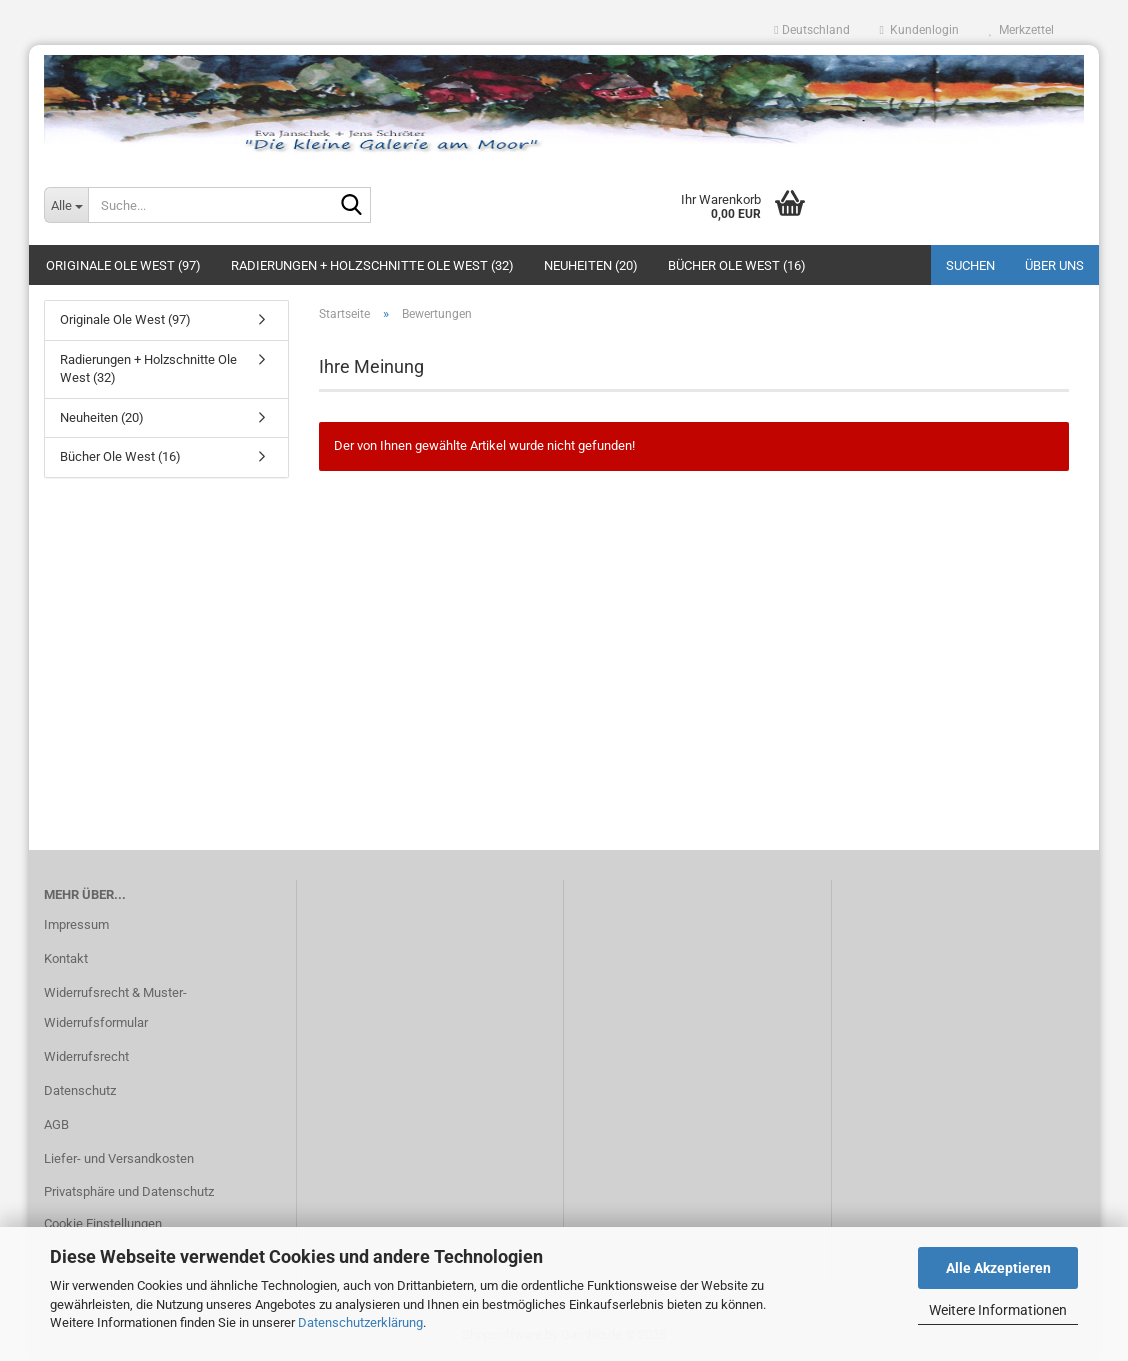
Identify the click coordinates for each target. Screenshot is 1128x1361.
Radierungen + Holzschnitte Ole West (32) (372, 265)
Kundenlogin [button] (919, 30)
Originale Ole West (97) (123, 265)
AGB (56, 1124)
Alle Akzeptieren (998, 1268)
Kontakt (66, 958)
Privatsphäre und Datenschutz (129, 1191)
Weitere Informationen (998, 1310)
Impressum (76, 924)
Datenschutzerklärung (360, 1322)
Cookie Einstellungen (103, 1223)
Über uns (1054, 265)
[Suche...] (66, 205)
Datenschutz (80, 1090)
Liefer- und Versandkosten (119, 1158)
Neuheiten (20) (591, 265)
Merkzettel (1021, 30)
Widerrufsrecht (86, 1056)
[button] (811, 30)
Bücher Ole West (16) (737, 265)
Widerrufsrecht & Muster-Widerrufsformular (115, 1007)
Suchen (970, 265)
